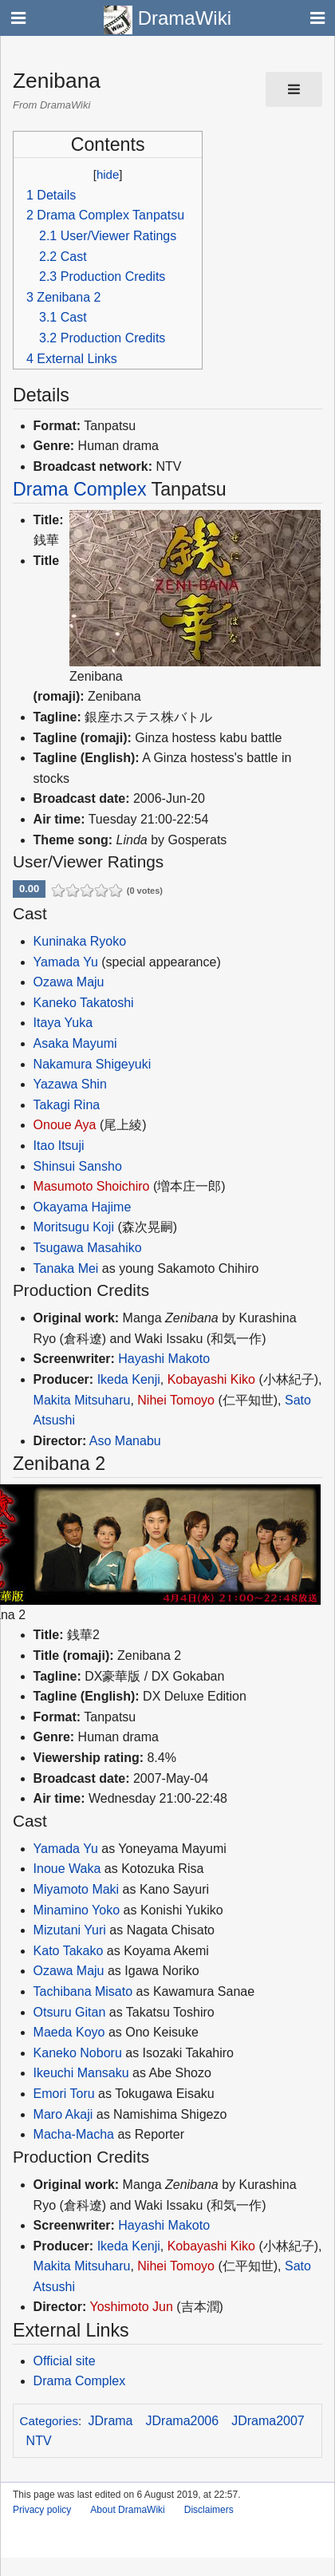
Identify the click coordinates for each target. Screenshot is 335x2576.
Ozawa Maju (69, 982)
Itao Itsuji (59, 1145)
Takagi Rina (67, 1105)
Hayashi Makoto (164, 1358)
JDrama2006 (182, 2421)
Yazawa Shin (70, 1084)
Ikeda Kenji (128, 1379)
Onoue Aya (65, 1125)
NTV (39, 2441)
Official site (65, 2361)
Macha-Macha (74, 2134)
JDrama (111, 2421)
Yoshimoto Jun (130, 2306)
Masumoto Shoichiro (92, 1186)
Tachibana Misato (83, 1991)
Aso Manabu (125, 1441)
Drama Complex (80, 489)
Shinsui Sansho (78, 1166)
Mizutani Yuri (70, 1930)
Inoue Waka (67, 1868)
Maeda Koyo (69, 2032)
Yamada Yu (66, 962)
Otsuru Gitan (70, 2012)
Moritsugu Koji (74, 1227)
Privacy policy (42, 2509)
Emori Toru (64, 2093)
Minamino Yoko (77, 1910)
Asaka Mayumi (75, 1043)
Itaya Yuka (63, 1022)
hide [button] (108, 174)
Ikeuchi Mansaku (81, 2073)
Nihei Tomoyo (176, 1400)
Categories (49, 2421)
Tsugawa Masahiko (88, 1247)
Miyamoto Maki (77, 1889)
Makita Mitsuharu (82, 1400)
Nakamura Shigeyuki (93, 1064)
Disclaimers (209, 2509)
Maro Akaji (63, 2114)
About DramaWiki (127, 2509)
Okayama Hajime (83, 1207)
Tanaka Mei (66, 1268)
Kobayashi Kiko (211, 1379)
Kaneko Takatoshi (84, 1002)
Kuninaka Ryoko (80, 941)
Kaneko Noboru (78, 2053)
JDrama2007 (268, 2421)
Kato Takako (69, 1951)
